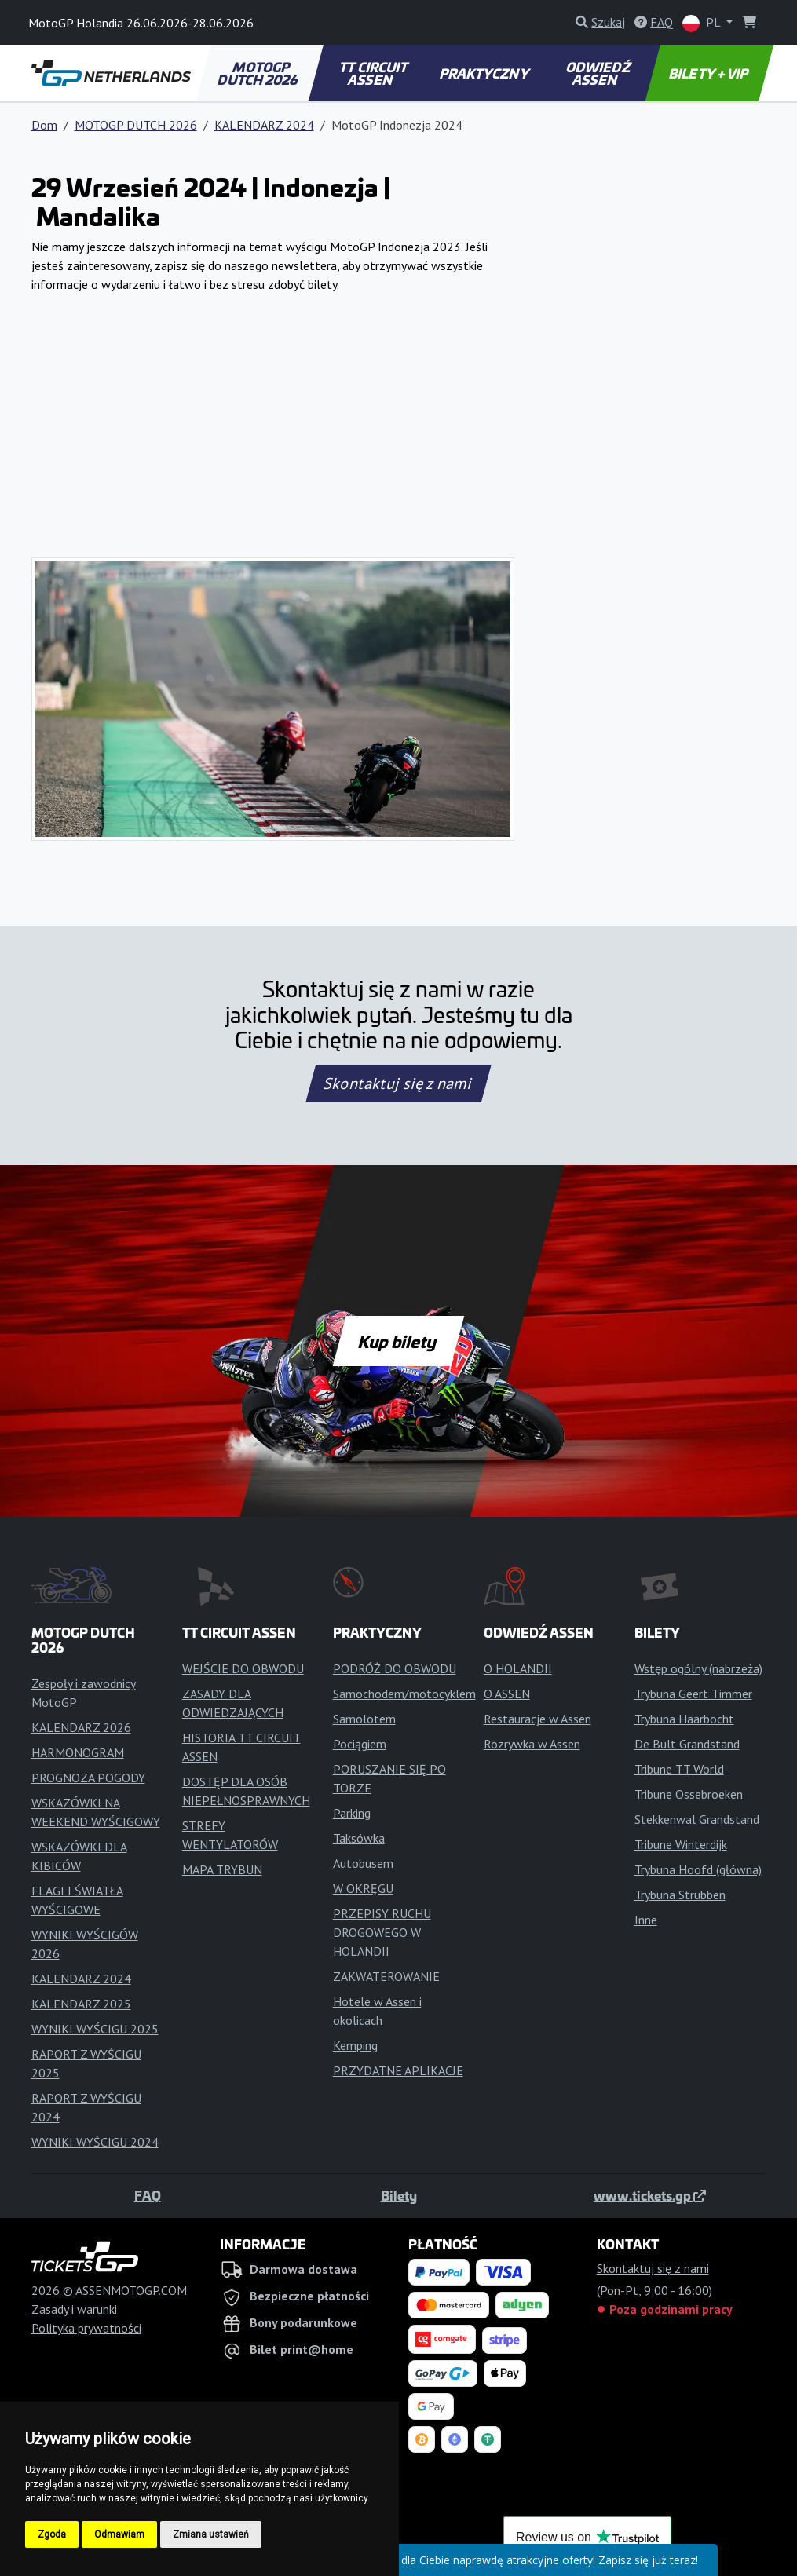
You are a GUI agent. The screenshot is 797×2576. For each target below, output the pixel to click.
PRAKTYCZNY (485, 73)
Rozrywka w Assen (532, 1744)
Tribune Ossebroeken (688, 1794)
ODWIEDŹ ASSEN (599, 73)
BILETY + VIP (709, 73)
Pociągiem (359, 1744)
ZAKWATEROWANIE (386, 1976)
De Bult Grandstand (687, 1744)
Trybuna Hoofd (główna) (698, 1869)
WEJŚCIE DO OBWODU (243, 1668)
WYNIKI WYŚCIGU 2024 (95, 2142)
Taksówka (359, 1838)
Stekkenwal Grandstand (696, 1819)
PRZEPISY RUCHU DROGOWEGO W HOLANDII (382, 1932)
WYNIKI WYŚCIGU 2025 (95, 2029)
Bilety (399, 2195)
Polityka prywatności (86, 2328)
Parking (352, 1813)
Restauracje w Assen (537, 1718)
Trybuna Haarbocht (684, 1718)
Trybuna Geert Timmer (693, 1693)
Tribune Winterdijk (680, 1844)
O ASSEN (507, 1693)
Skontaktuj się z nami (399, 1083)
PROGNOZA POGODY (88, 1777)
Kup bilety (398, 1341)
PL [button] (702, 23)
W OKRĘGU (363, 1888)
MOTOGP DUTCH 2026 (259, 73)
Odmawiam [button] (119, 2534)
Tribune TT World (679, 1769)
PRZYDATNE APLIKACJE (398, 2070)
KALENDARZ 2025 (81, 2003)
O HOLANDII (518, 1668)
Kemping (355, 2045)
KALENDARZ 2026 (81, 1727)
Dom (44, 125)
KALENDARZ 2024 (264, 125)
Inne (645, 1919)
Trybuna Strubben (680, 1894)
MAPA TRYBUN (222, 1869)
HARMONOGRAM (77, 1752)
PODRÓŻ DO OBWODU (394, 1668)
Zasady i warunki (74, 2309)
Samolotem (364, 1718)
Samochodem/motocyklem (404, 1693)
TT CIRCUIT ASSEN (374, 73)
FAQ (147, 2195)
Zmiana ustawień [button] (211, 2534)
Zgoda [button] (52, 2534)
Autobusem (363, 1863)
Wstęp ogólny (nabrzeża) (698, 1668)
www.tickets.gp (650, 2195)
